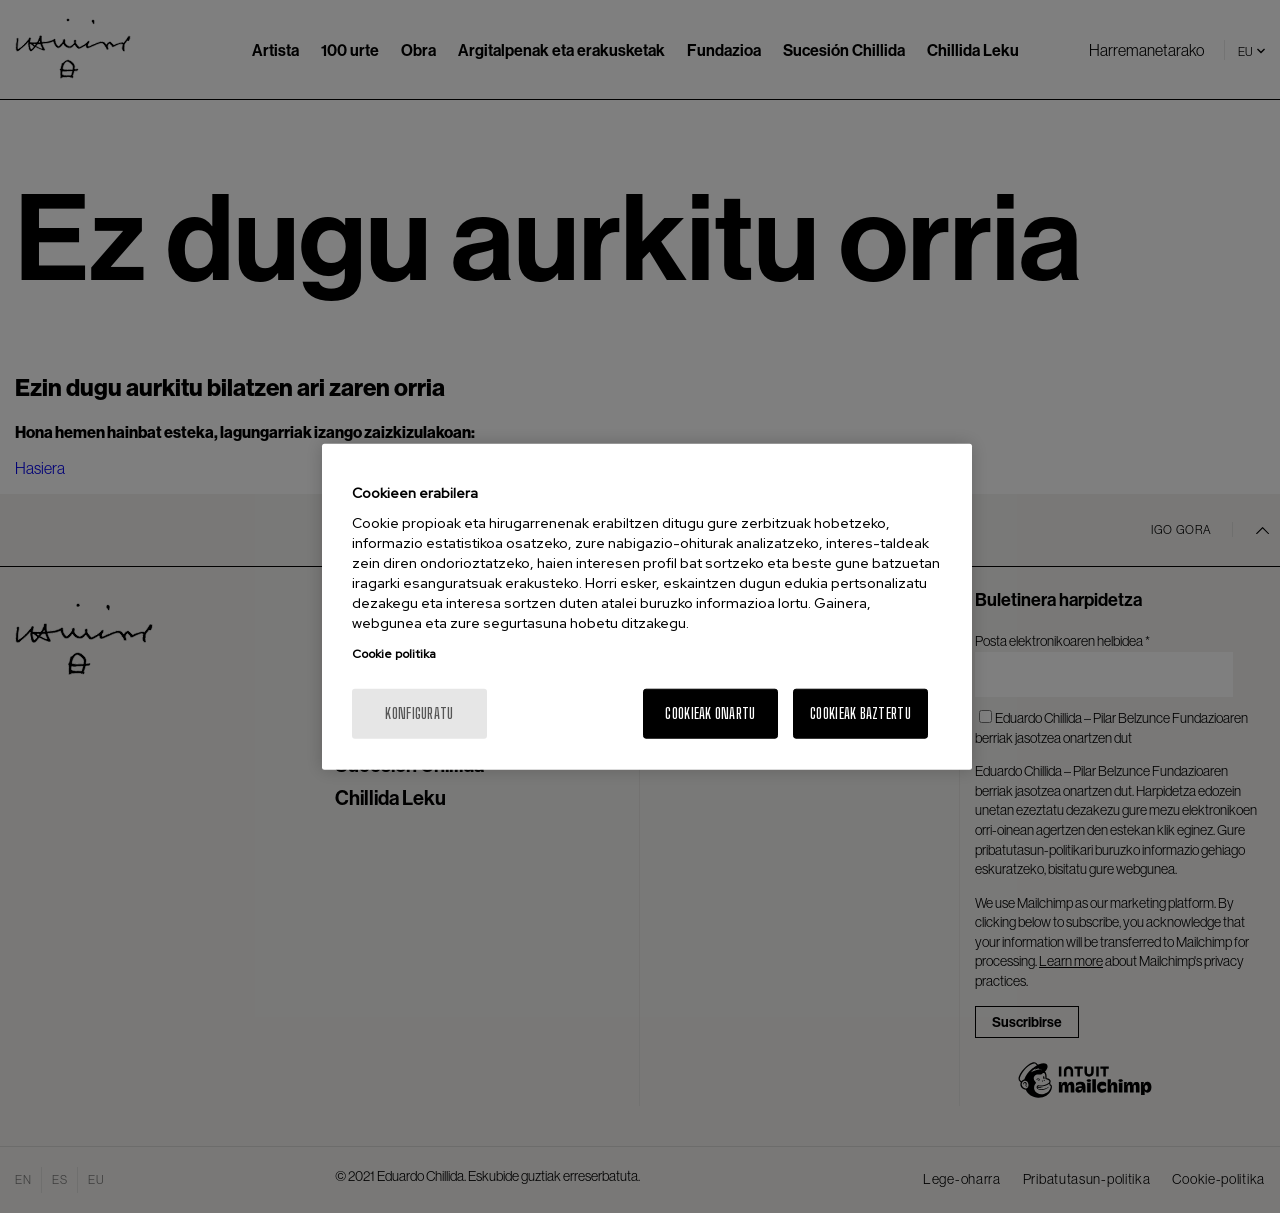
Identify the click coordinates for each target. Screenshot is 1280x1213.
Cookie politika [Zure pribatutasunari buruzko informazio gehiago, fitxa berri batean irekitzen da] (394, 654)
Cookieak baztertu (860, 713)
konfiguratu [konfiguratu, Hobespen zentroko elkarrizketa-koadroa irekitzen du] (419, 713)
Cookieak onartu (710, 713)
